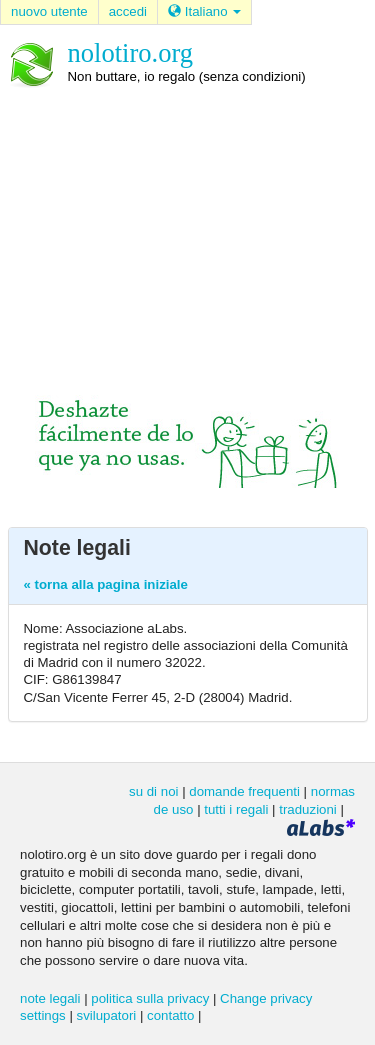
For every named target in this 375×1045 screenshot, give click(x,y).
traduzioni (308, 809)
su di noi (153, 791)
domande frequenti (244, 791)
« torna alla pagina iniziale (106, 584)
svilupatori (107, 1015)
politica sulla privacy (150, 998)
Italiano (204, 11)
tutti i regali (236, 809)
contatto (170, 1015)
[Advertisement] (187, 222)
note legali (50, 998)
